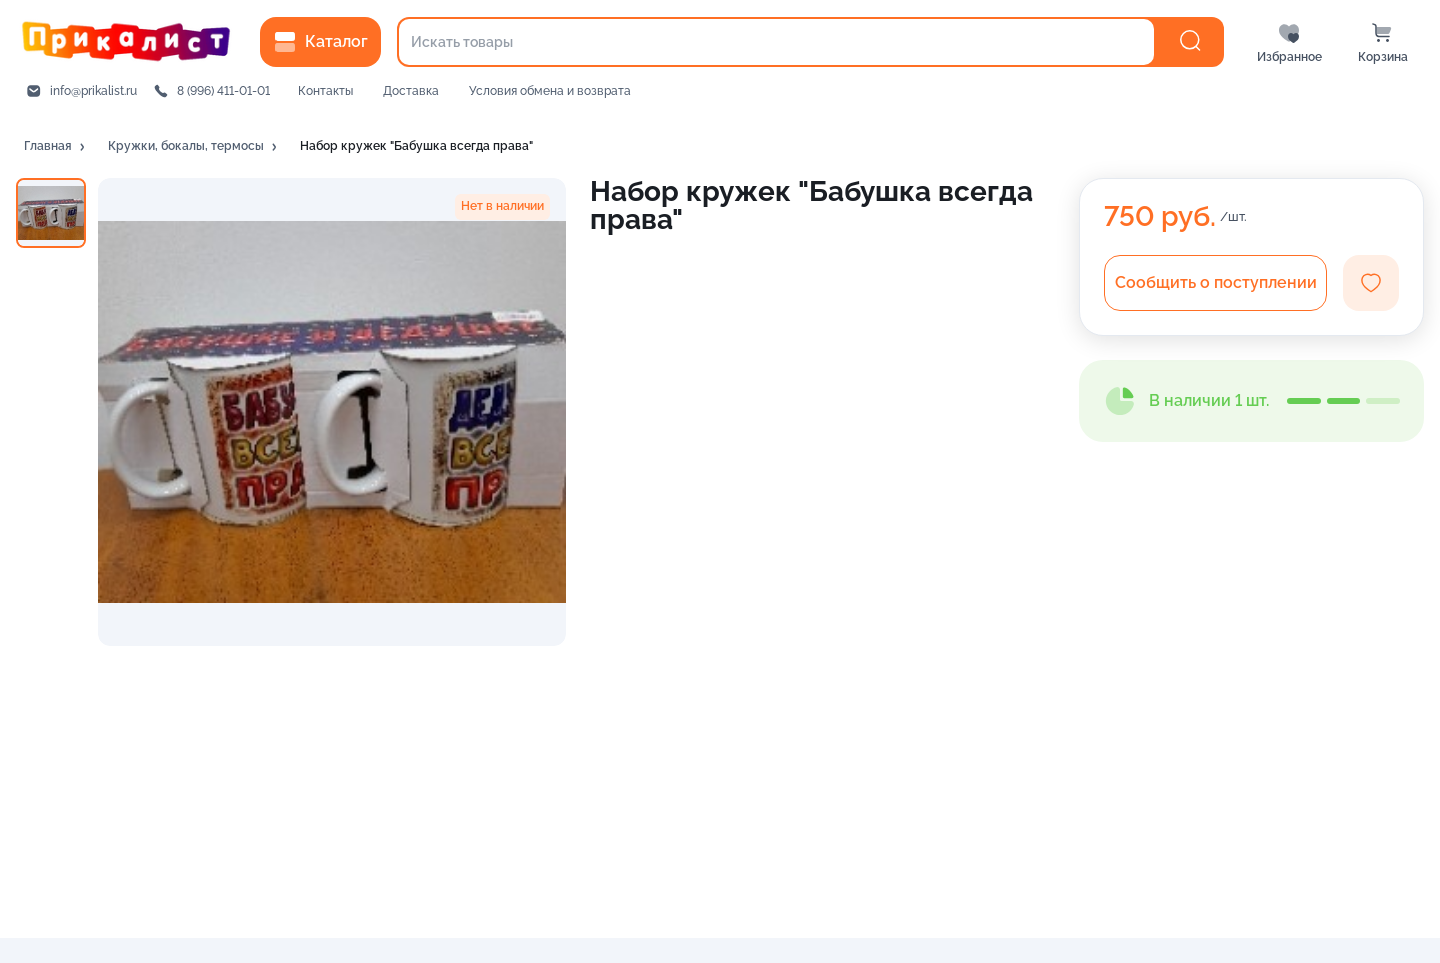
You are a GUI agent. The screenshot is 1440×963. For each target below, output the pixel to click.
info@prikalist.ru (93, 91)
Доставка (411, 91)
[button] (56, 147)
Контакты (325, 91)
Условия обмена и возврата (550, 91)
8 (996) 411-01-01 (223, 91)
